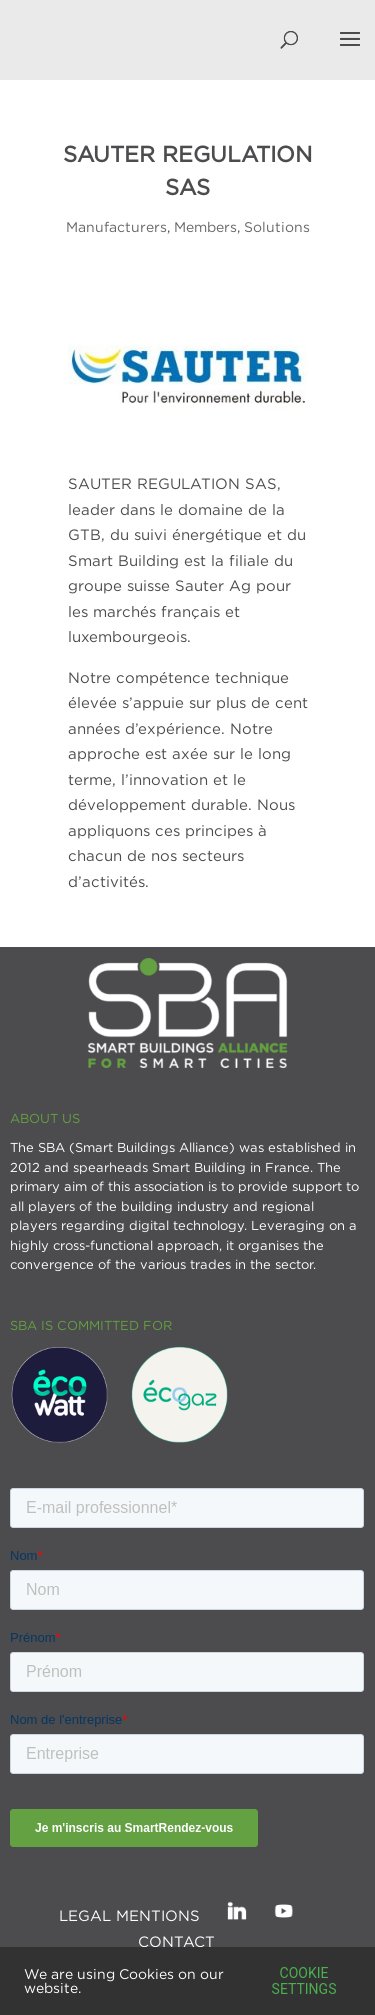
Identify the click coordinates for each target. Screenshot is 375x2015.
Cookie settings (304, 1981)
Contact (176, 1941)
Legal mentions (129, 1915)
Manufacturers (116, 226)
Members (205, 226)
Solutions (277, 226)
